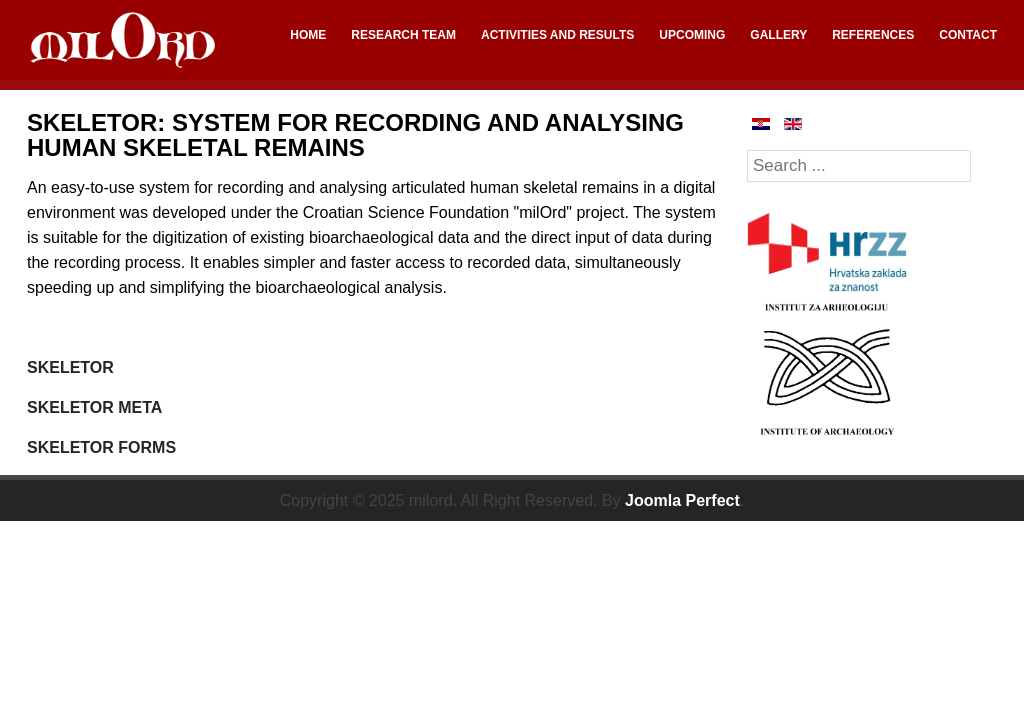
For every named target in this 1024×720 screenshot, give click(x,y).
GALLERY (778, 35)
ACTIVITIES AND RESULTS (557, 35)
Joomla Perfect (682, 500)
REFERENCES (873, 35)
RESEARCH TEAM (403, 35)
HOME (308, 35)
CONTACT (968, 35)
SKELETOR (70, 367)
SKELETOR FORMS (101, 447)
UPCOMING (692, 35)
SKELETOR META (94, 407)
